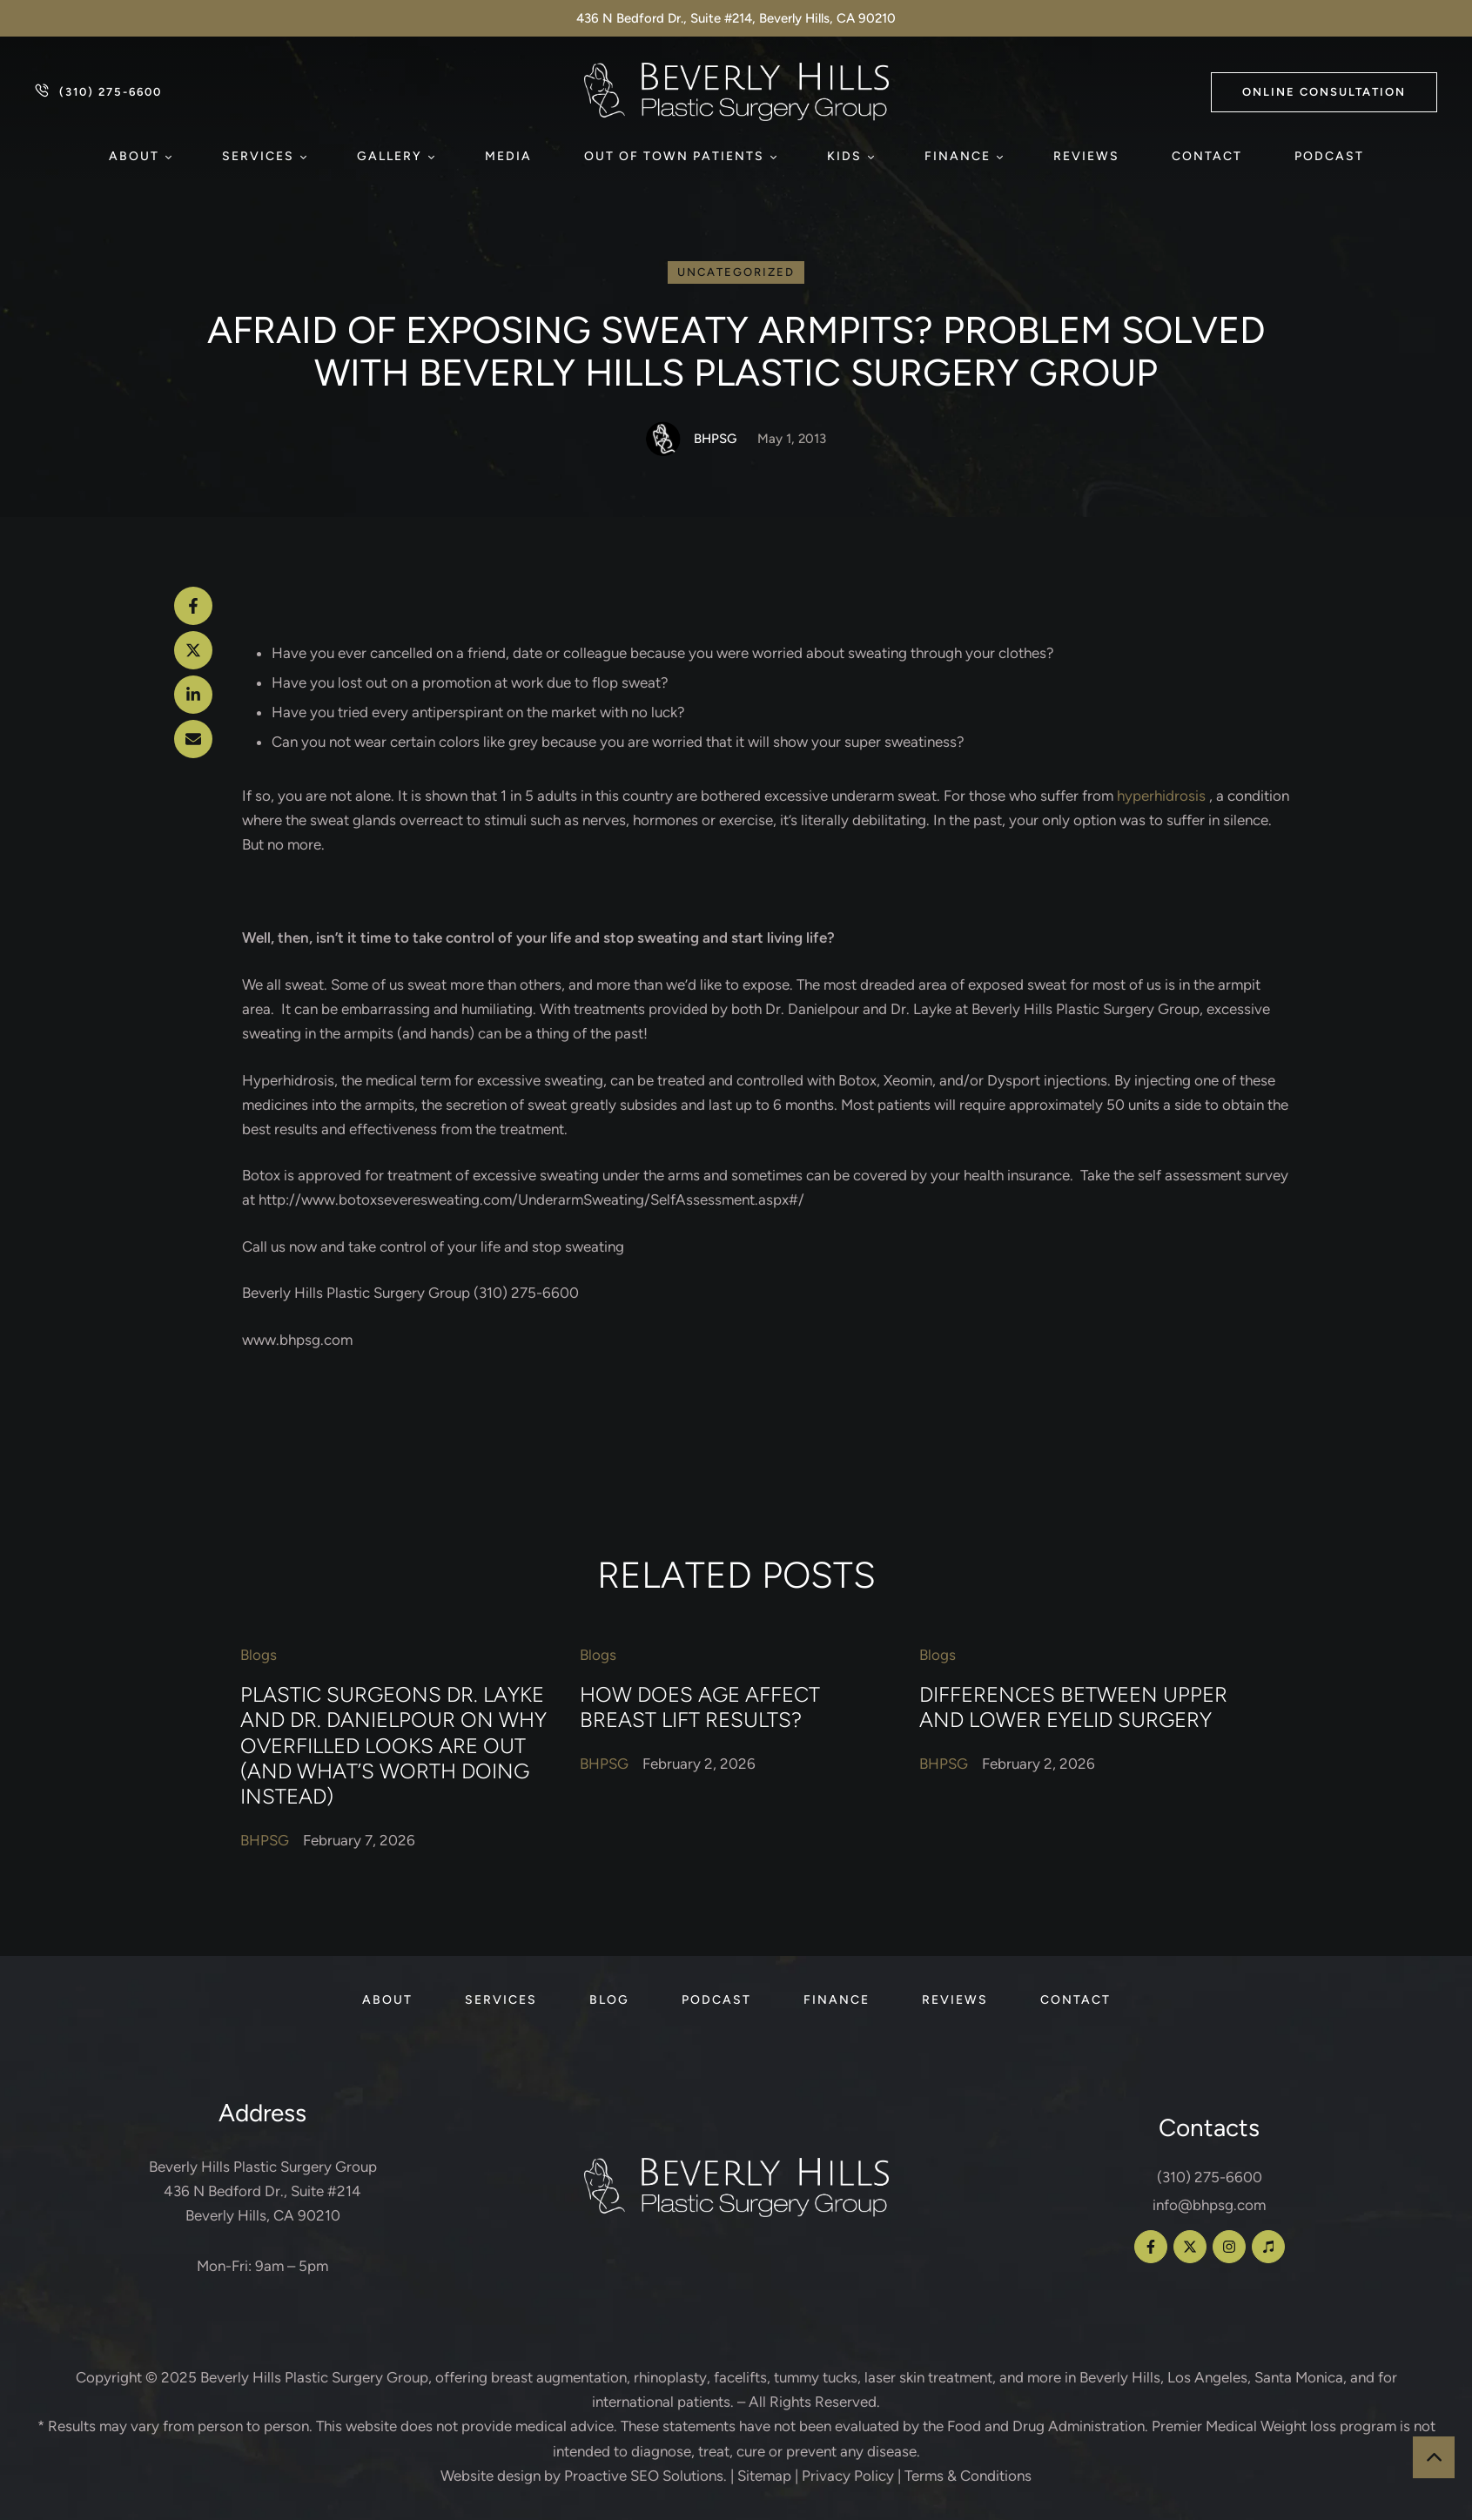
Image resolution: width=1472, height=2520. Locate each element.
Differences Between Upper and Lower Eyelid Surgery (1073, 1706)
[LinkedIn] (193, 694)
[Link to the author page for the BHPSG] (663, 438)
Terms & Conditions (968, 2475)
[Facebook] (193, 606)
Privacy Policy (848, 2475)
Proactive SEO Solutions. (645, 2475)
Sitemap (764, 2475)
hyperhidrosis (1161, 795)
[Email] (193, 739)
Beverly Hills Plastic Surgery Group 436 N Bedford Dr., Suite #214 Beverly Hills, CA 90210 (263, 2191)
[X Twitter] (193, 650)
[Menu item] (139, 156)
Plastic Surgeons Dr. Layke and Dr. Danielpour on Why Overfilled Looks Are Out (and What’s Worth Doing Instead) (393, 1745)
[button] (1324, 92)
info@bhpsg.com (1209, 2205)
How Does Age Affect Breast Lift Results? (700, 1706)
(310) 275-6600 (1209, 2177)
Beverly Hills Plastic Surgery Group (314, 2377)
